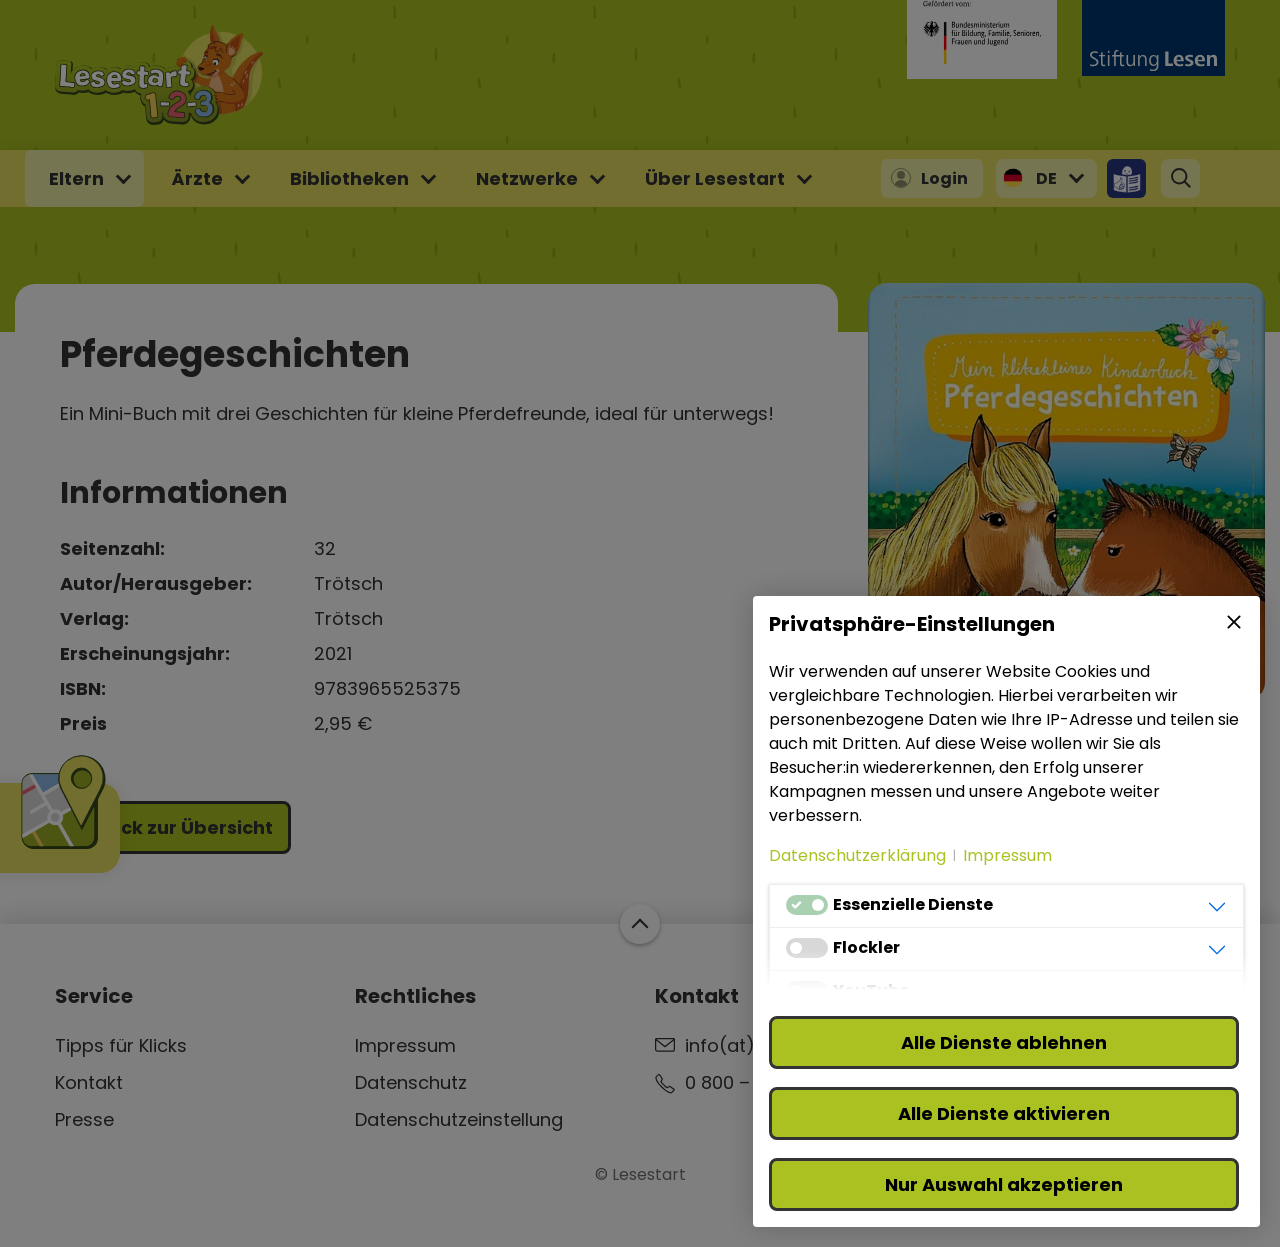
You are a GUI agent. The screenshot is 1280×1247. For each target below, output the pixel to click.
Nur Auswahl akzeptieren (1004, 1184)
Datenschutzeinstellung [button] (459, 1119)
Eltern (76, 178)
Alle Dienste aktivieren (1004, 1113)
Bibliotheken (349, 178)
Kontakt (89, 1082)
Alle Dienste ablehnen (1004, 1042)
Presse (84, 1119)
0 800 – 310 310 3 (757, 1082)
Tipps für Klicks (121, 1045)
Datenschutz (411, 1082)
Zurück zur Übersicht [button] (175, 827)
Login (944, 178)
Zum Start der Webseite (640, 924)
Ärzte (197, 178)
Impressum (405, 1045)
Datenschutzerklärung (857, 855)
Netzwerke (527, 178)
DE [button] (1046, 178)
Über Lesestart (715, 178)
